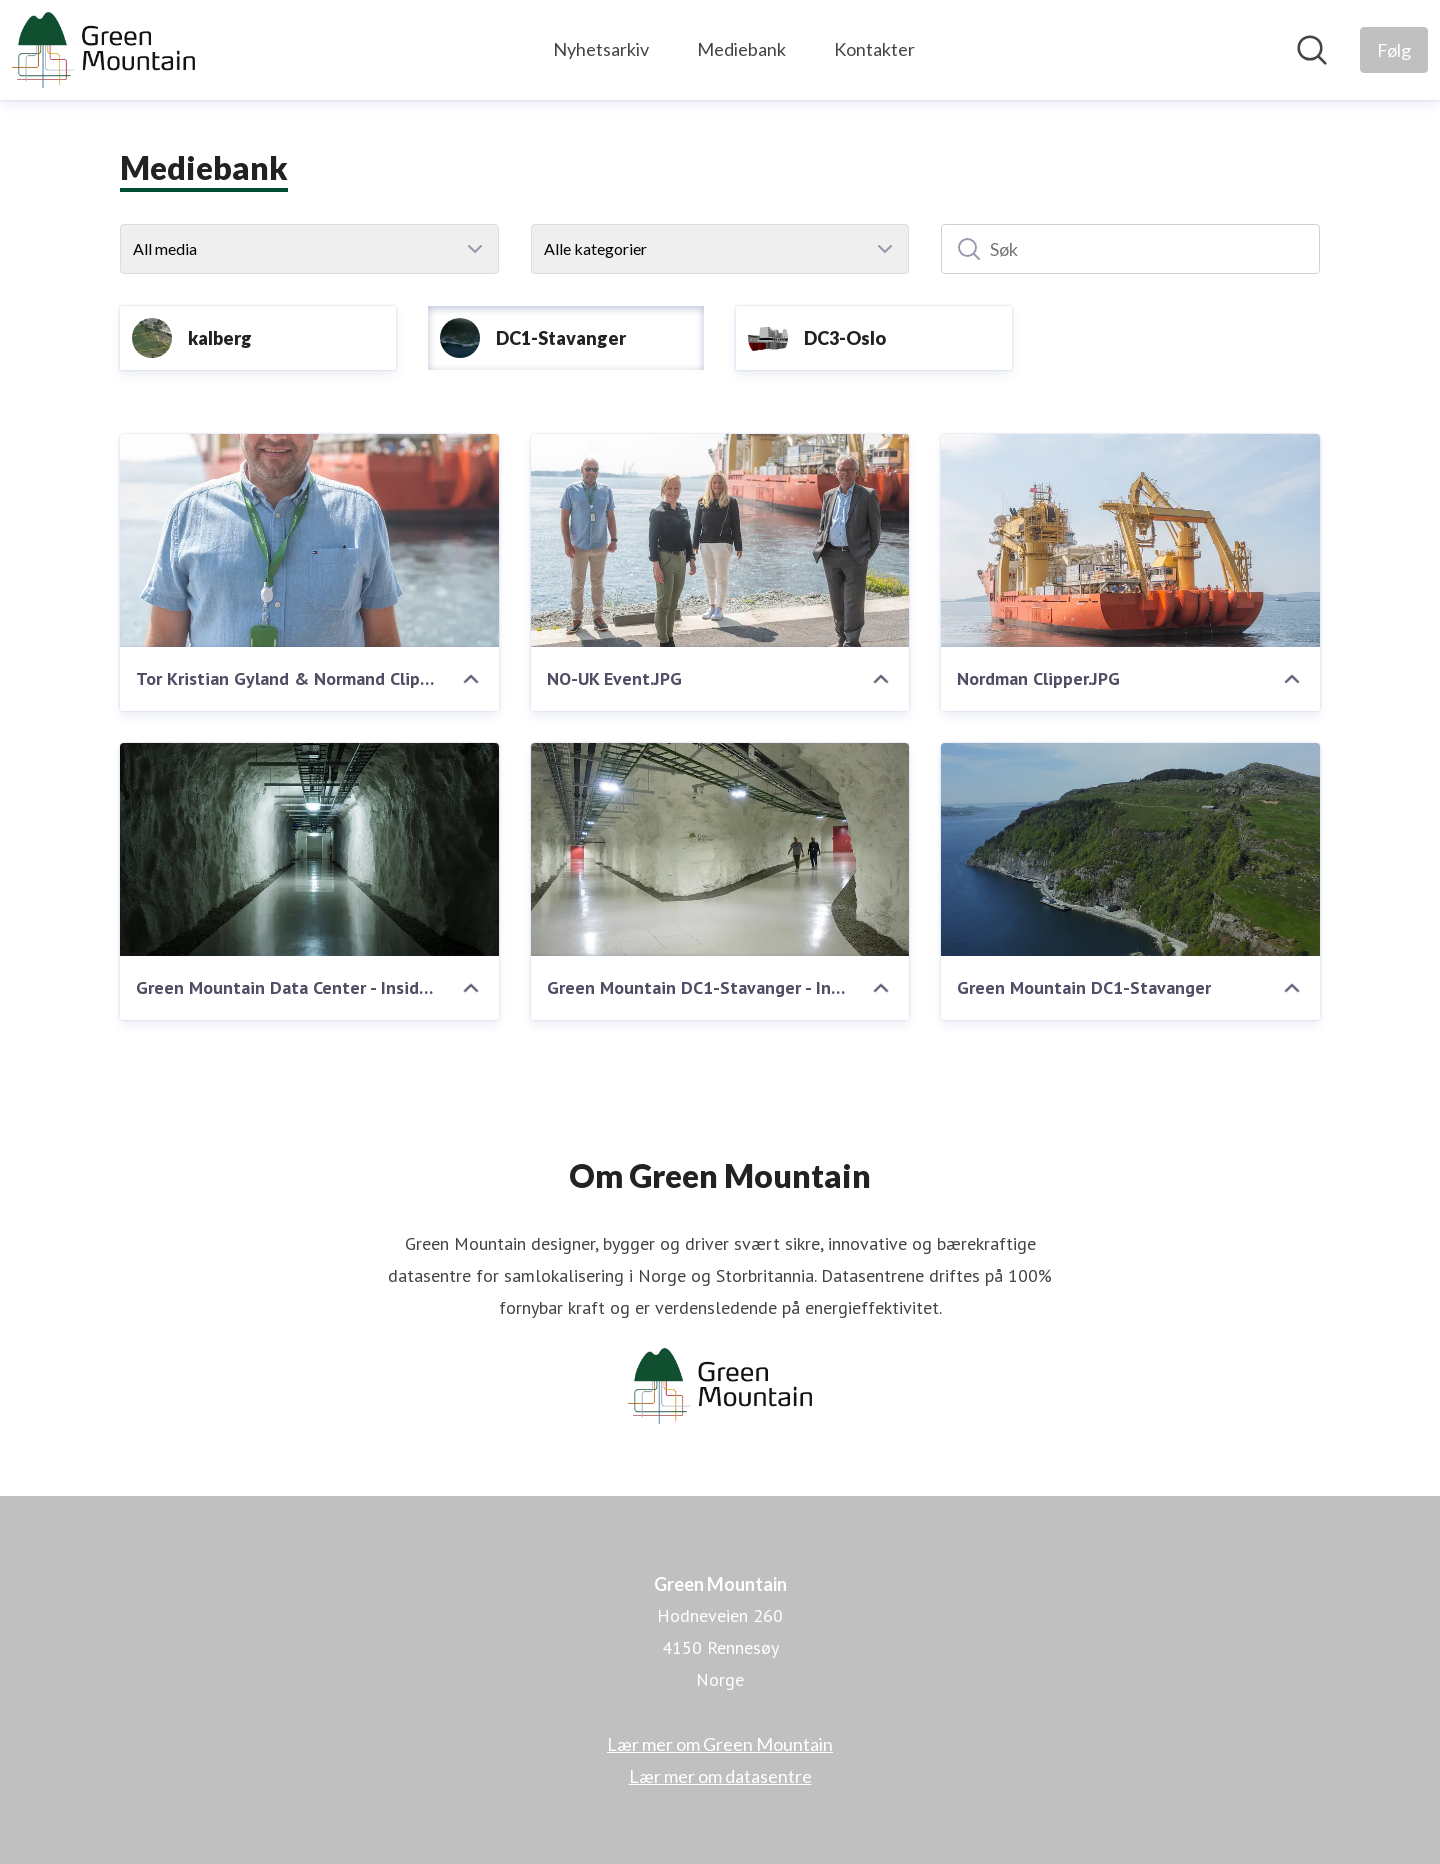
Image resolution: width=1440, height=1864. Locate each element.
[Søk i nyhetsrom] (1312, 50)
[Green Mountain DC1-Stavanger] (1130, 849)
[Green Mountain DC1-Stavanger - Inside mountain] (720, 849)
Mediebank (741, 49)
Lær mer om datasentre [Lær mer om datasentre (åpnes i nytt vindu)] (720, 1776)
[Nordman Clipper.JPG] (1130, 540)
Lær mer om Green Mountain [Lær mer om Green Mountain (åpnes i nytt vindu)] (720, 1744)
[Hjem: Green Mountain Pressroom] (103, 50)
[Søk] (1130, 249)
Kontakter (874, 49)
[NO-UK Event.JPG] (720, 540)
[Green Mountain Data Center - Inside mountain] (309, 849)
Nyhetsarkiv (601, 49)
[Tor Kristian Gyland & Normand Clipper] (309, 540)
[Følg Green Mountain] (1394, 50)
